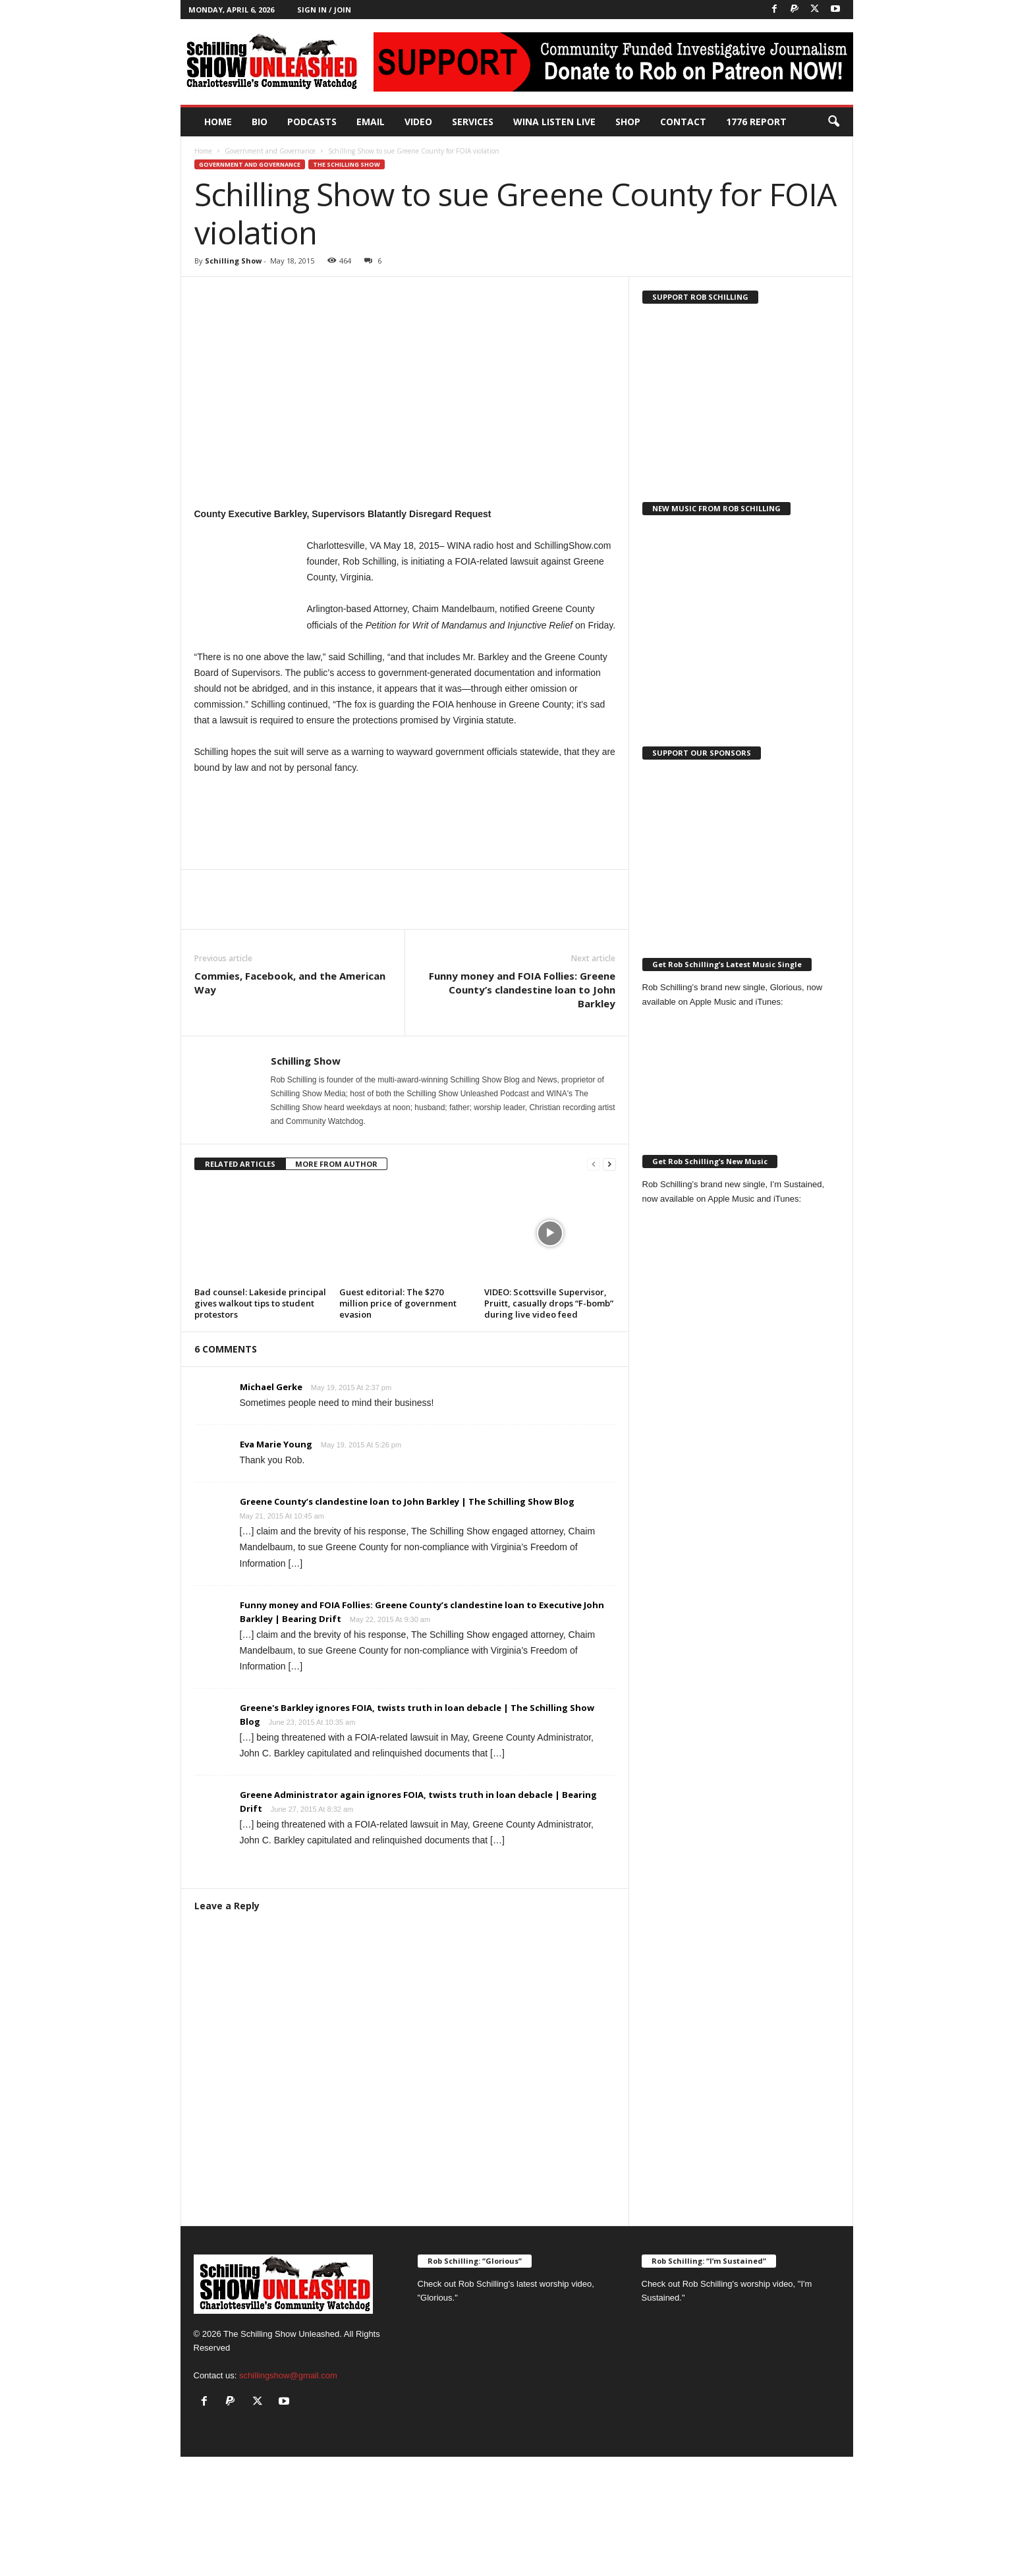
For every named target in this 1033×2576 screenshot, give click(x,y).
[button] (833, 121)
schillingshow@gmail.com (288, 2375)
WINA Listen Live (554, 121)
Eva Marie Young (276, 1444)
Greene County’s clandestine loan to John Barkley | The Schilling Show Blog (407, 1501)
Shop (627, 121)
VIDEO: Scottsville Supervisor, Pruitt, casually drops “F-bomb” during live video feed (548, 1303)
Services (472, 121)
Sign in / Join (324, 9)
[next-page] (609, 1164)
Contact (683, 121)
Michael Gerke (271, 1387)
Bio (259, 121)
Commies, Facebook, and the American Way (289, 982)
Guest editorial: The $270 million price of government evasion (398, 1303)
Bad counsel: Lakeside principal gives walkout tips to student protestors (260, 1303)
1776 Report (756, 121)
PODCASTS (312, 121)
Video (418, 121)
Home (218, 121)
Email (370, 121)
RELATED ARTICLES (240, 1164)
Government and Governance (270, 150)
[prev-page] (593, 1164)
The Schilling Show (346, 164)
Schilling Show (233, 261)
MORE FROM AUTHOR (336, 1164)
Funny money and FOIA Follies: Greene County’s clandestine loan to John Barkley (522, 989)
